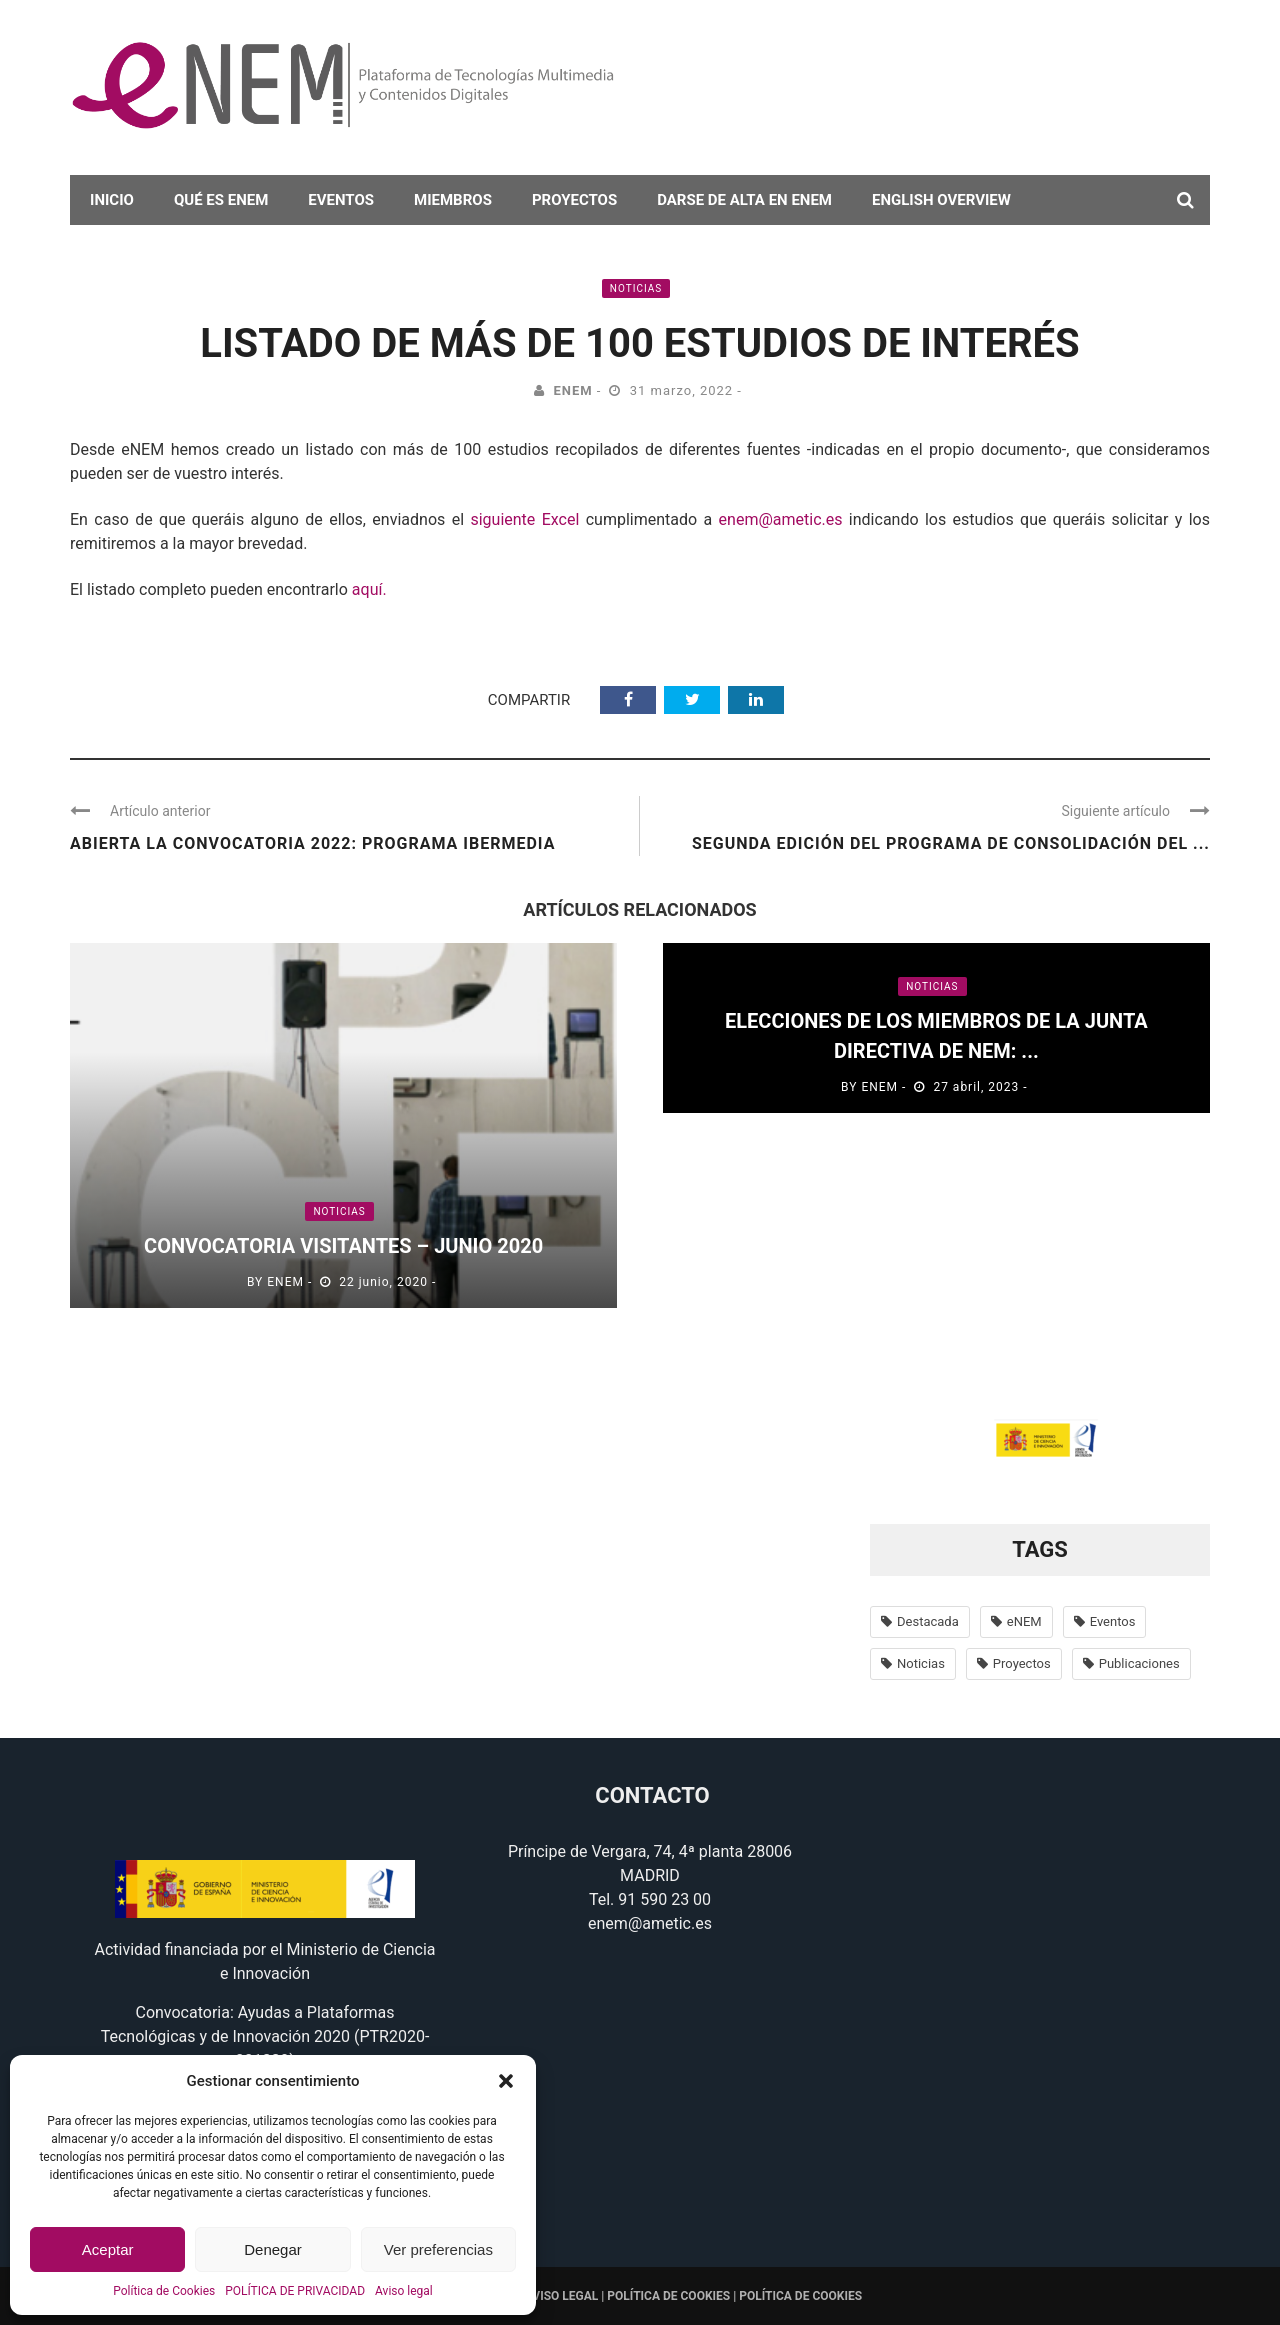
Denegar (273, 2249)
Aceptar (108, 2249)
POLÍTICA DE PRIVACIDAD (295, 2291)
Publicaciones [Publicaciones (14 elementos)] (1139, 1663)
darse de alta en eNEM (744, 200)
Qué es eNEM (221, 200)
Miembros (453, 200)
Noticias (636, 288)
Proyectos (574, 200)
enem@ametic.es (781, 519)
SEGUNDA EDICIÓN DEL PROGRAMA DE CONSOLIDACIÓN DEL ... (951, 843)
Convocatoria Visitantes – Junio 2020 (343, 1246)
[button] (506, 2081)
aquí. (369, 589)
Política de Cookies (164, 2291)
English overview (941, 200)
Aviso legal (404, 2291)
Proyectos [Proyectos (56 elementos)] (1022, 1663)
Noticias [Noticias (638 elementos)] (921, 1663)
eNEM (572, 390)
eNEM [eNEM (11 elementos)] (1024, 1621)
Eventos (341, 200)
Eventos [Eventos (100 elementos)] (1113, 1621)
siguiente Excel (524, 519)
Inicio (112, 200)
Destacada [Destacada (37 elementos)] (928, 1621)
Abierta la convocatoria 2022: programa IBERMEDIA (312, 843)
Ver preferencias (438, 2249)
